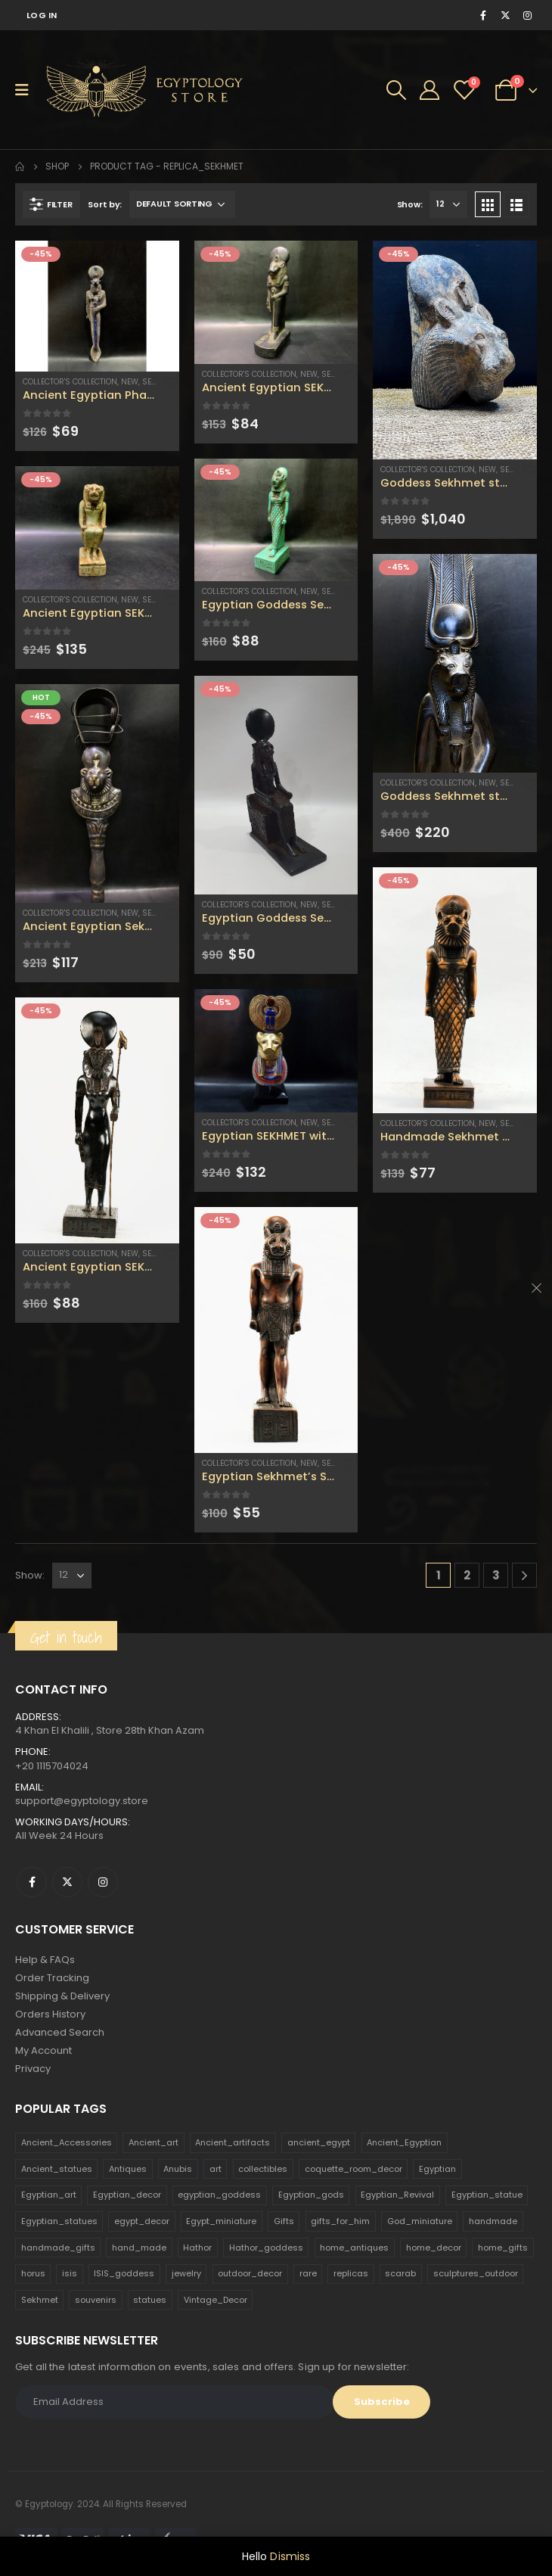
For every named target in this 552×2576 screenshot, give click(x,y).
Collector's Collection (70, 381)
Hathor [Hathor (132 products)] (197, 2248)
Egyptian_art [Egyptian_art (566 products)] (48, 2195)
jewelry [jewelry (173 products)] (186, 2273)
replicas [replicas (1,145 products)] (350, 2273)
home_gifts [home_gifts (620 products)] (503, 2248)
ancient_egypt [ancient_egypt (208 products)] (318, 2142)
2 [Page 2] (467, 1575)
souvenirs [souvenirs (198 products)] (95, 2300)
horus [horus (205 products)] (33, 2273)
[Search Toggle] (396, 90)
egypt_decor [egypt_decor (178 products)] (141, 2221)
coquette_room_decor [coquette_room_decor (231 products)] (353, 2169)
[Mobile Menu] (27, 90)
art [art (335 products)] (215, 2169)
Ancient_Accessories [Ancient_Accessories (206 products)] (66, 2142)
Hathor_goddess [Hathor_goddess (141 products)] (266, 2248)
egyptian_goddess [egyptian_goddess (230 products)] (219, 2195)
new (129, 381)
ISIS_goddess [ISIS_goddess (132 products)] (124, 2273)
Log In (41, 15)
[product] (97, 306)
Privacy (33, 2068)
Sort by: (105, 204)
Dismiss (290, 2556)
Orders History (50, 2014)
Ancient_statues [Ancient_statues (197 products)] (56, 2169)
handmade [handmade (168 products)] (493, 2221)
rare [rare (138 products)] (308, 2273)
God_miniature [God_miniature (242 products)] (419, 2221)
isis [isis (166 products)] (69, 2273)
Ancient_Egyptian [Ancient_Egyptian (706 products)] (404, 2142)
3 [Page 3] (496, 1575)
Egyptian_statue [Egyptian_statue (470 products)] (487, 2195)
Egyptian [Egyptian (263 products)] (437, 2169)
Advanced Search (59, 2032)
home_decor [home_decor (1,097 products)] (433, 2248)
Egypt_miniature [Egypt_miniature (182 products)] (221, 2221)
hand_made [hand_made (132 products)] (139, 2248)
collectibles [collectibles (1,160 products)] (262, 2169)
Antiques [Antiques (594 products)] (128, 2169)
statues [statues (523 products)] (149, 2300)
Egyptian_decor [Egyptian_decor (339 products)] (127, 2195)
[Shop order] (182, 204)
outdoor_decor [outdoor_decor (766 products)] (250, 2273)
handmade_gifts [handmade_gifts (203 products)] (58, 2248)
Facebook (32, 1882)
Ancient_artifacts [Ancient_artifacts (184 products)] (232, 2142)
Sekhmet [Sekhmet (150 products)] (39, 2300)
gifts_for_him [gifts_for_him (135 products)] (340, 2221)
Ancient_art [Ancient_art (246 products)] (153, 2142)
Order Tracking (52, 1978)
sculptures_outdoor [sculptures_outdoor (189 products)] (475, 2273)
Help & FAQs (45, 1959)
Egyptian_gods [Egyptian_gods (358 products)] (311, 2195)
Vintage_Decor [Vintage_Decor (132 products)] (215, 2300)
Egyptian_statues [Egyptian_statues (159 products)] (59, 2221)
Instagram (103, 1882)
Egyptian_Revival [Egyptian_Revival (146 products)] (397, 2195)
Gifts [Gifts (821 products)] (284, 2221)
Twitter (67, 1882)
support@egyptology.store (81, 1801)
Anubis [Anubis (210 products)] (177, 2169)
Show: (410, 204)
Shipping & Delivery (62, 1996)
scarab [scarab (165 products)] (400, 2273)
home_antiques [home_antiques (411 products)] (354, 2248)
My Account (43, 2050)
